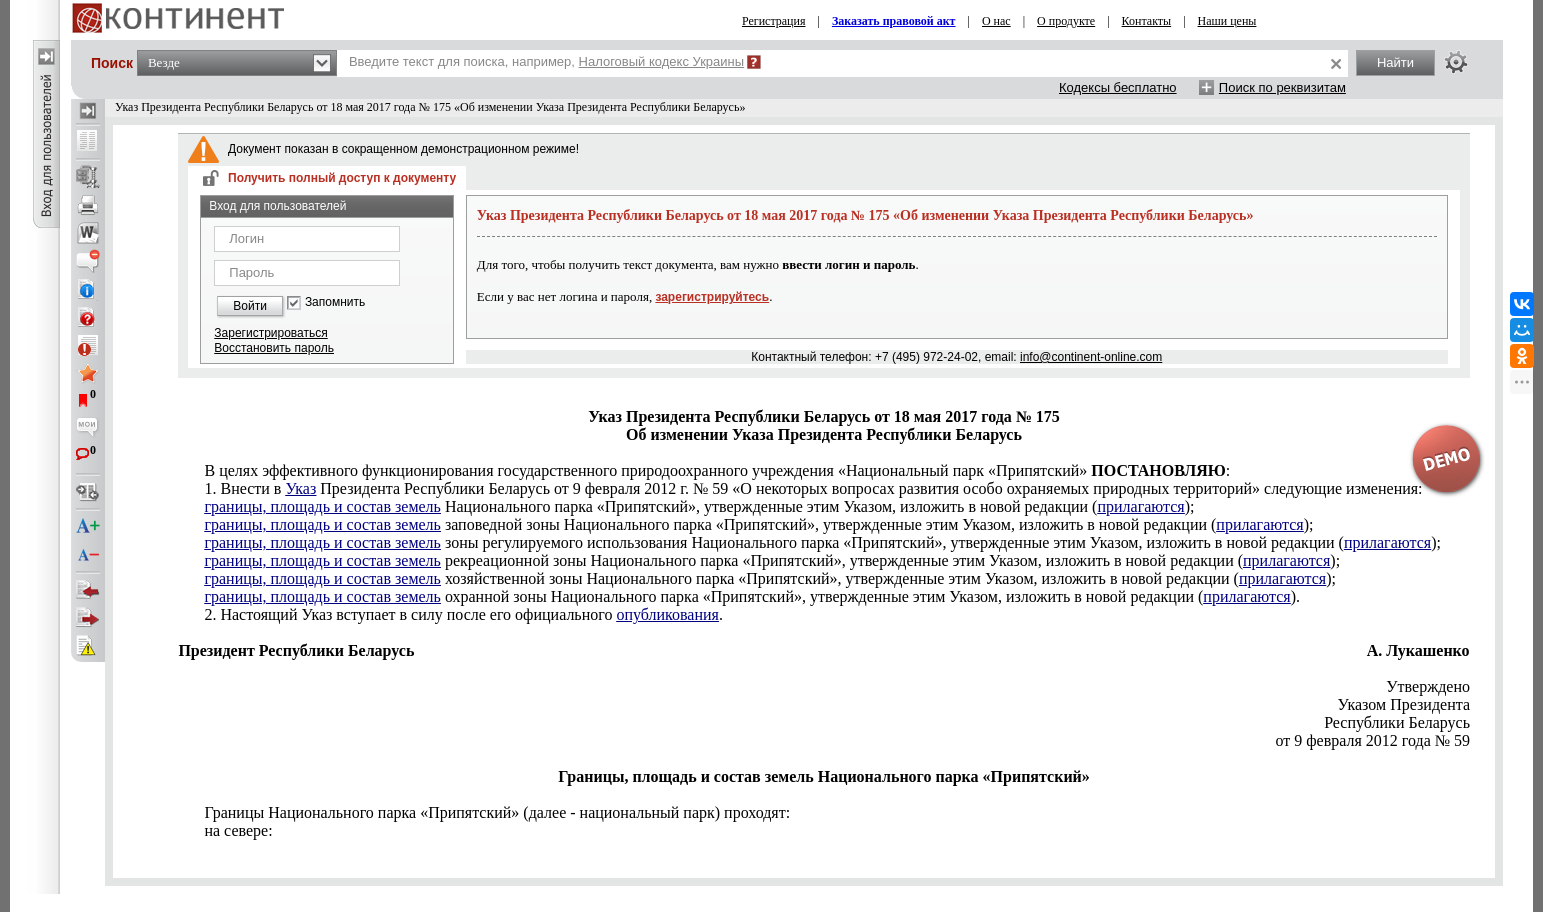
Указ (300, 488)
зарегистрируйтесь (712, 297)
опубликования (667, 614)
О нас (996, 21)
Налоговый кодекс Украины (662, 61)
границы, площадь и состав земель (322, 506)
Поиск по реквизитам (1282, 87)
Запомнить (335, 302)
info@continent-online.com (1091, 357)
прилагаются (1140, 506)
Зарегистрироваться (270, 333)
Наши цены (1227, 21)
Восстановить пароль (274, 348)
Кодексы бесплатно (1118, 87)
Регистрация (774, 21)
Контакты (1147, 21)
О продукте (1066, 21)
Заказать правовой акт (894, 21)
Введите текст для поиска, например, (546, 61)
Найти (1395, 62)
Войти (250, 306)
